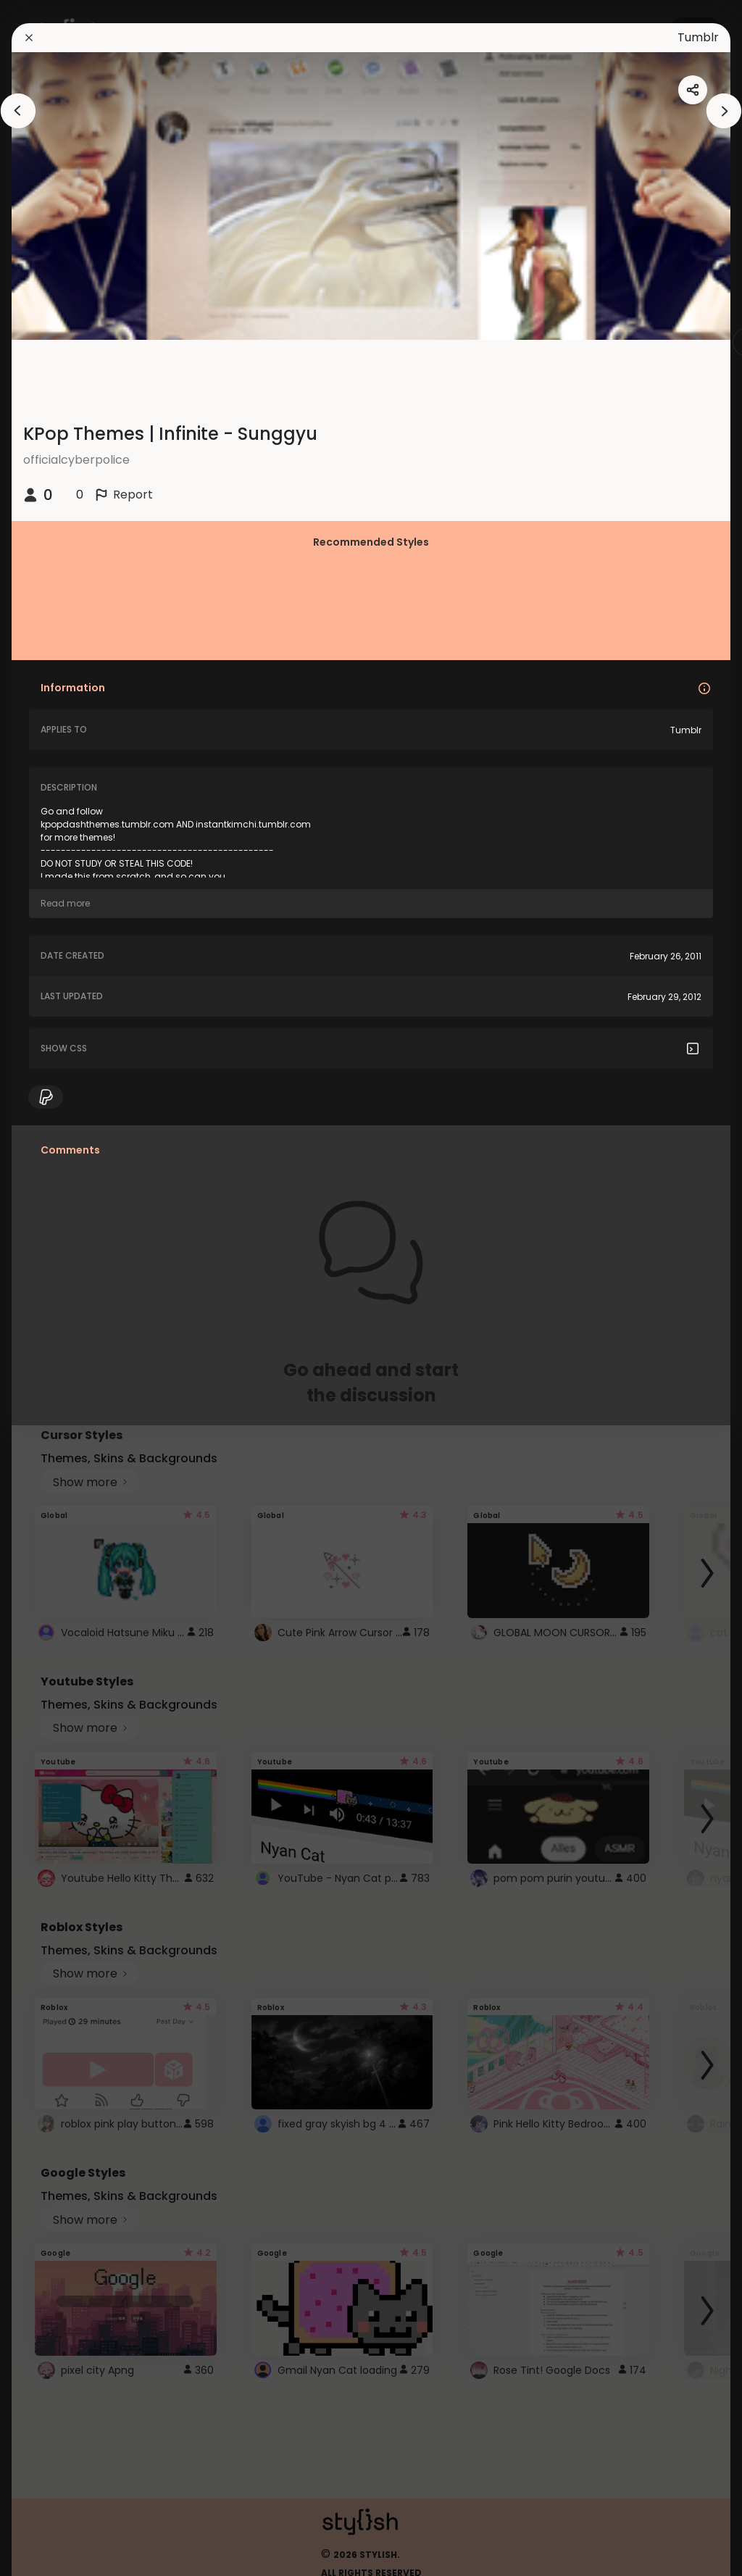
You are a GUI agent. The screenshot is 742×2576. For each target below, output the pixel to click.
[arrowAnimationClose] (18, 111)
